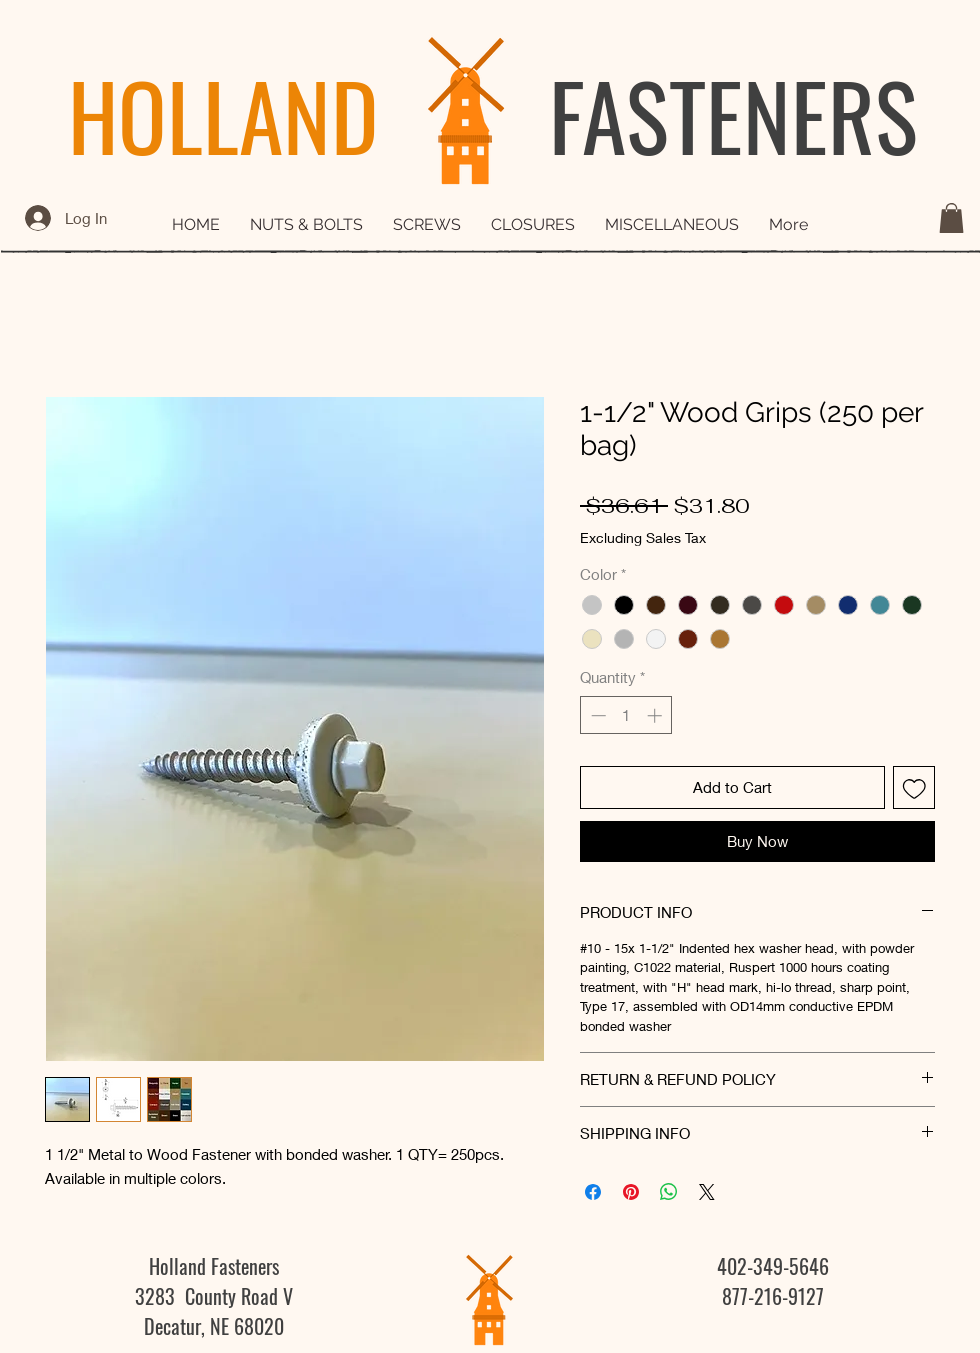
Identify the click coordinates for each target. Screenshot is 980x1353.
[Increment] (656, 715)
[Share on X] (707, 1192)
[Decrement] (596, 715)
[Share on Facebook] (593, 1192)
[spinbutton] (626, 715)
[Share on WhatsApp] (669, 1192)
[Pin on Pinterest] (631, 1192)
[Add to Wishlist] (914, 787)
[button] (951, 218)
